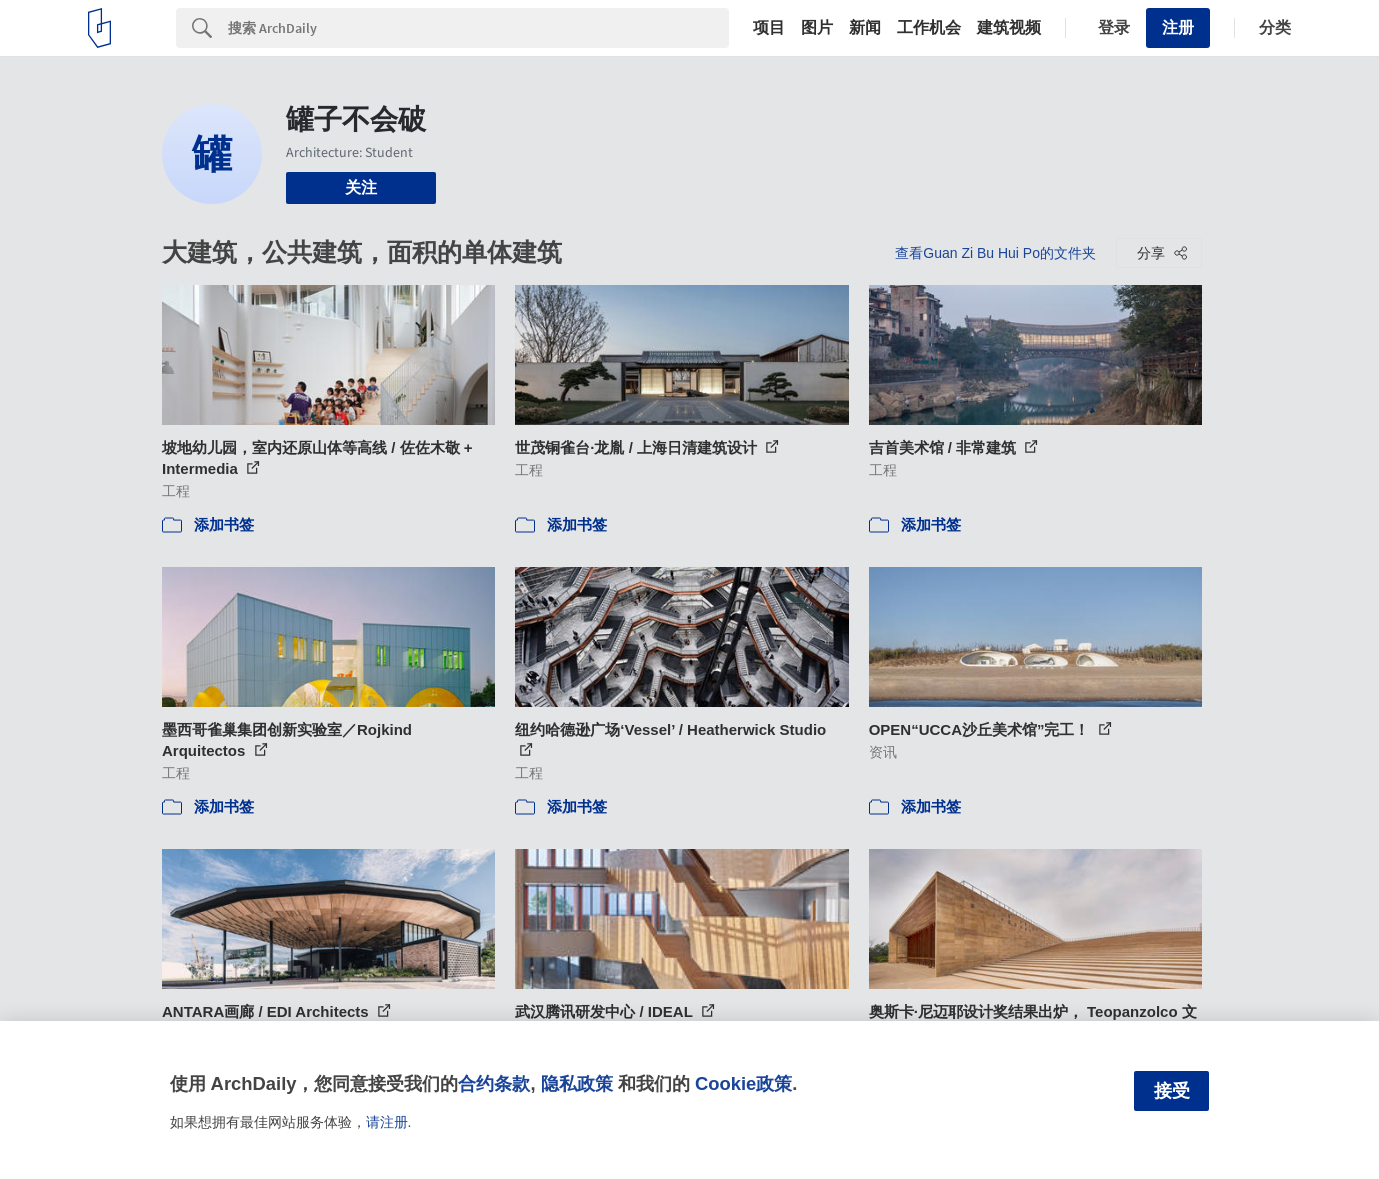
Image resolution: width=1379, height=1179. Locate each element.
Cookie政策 (743, 1083)
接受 (1172, 1091)
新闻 (865, 28)
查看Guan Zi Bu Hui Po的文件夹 (995, 253)
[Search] (478, 28)
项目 (769, 28)
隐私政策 (577, 1083)
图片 (817, 28)
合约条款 (494, 1083)
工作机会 (929, 28)
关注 (361, 187)
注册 (1178, 27)
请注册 (387, 1122)
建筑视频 (1009, 28)
